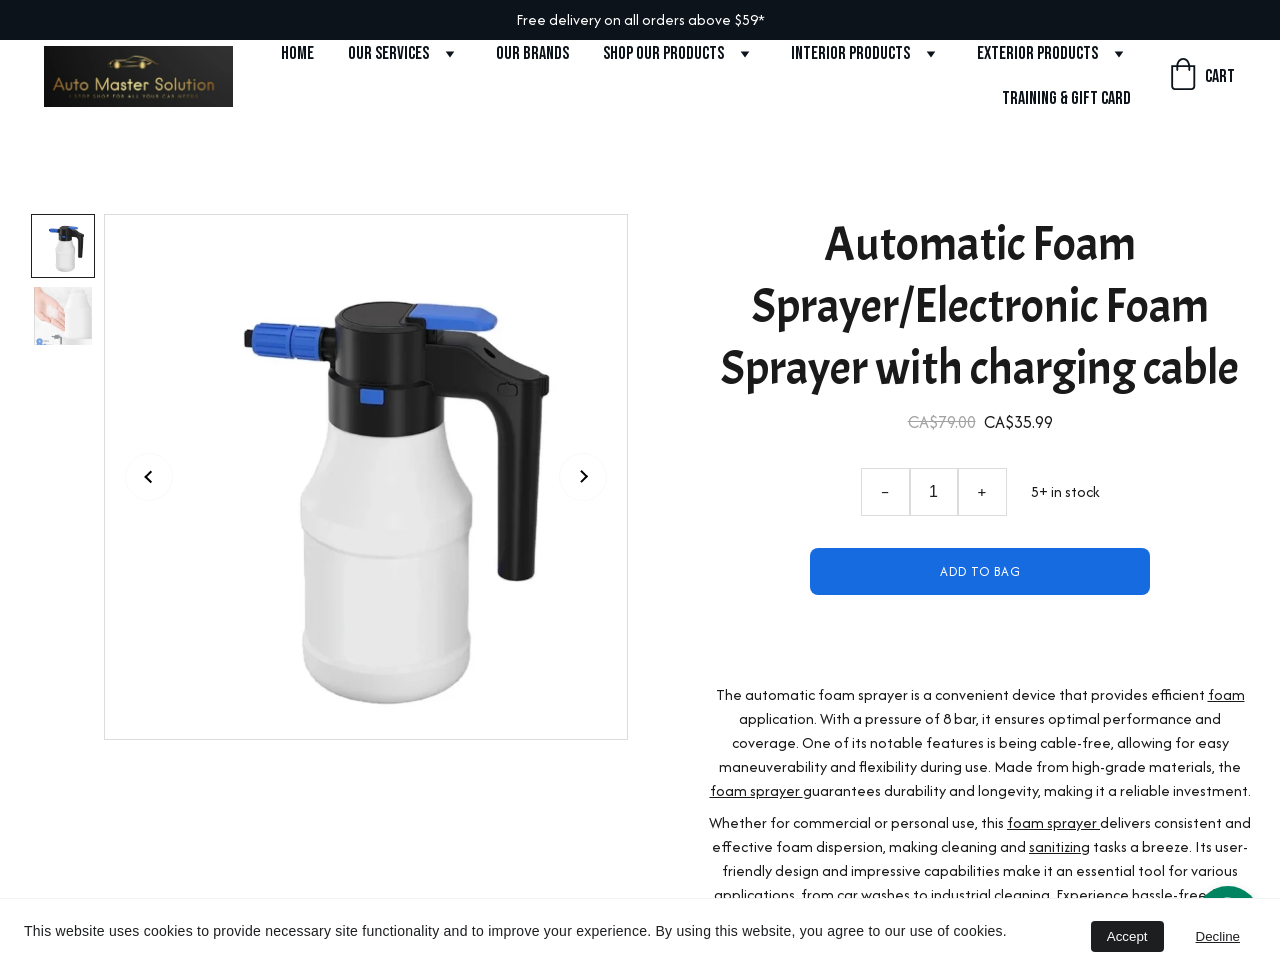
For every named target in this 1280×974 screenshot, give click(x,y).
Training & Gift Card (1066, 98)
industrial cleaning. (992, 894)
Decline (1218, 936)
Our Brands (532, 53)
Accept (1127, 936)
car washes (873, 894)
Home (297, 53)
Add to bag (980, 571)
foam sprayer (756, 790)
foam (1226, 694)
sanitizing (1059, 846)
